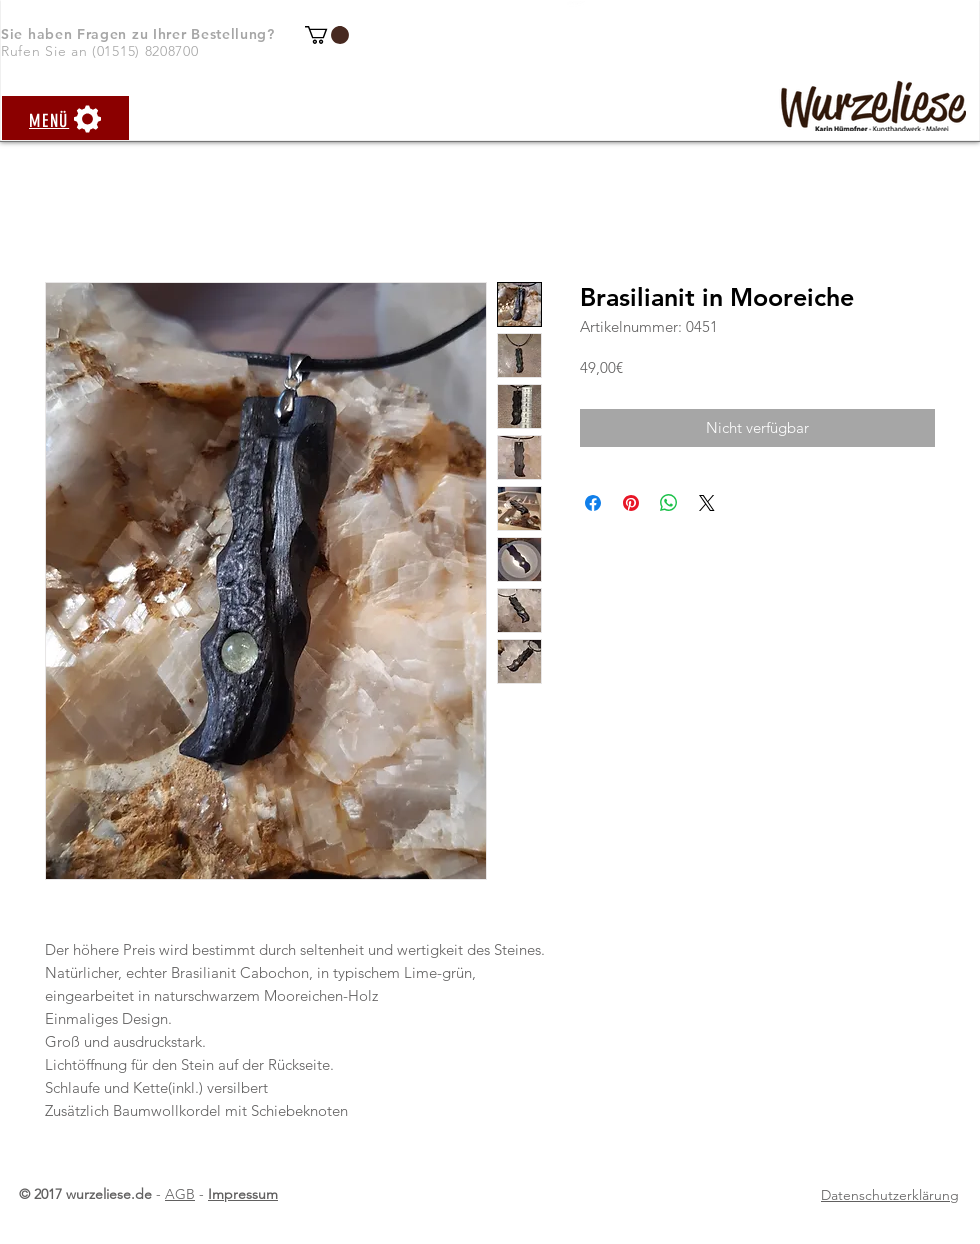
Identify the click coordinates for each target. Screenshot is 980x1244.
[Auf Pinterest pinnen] (631, 503)
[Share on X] (707, 503)
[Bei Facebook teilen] (593, 503)
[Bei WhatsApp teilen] (669, 503)
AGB (180, 1194)
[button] (327, 35)
